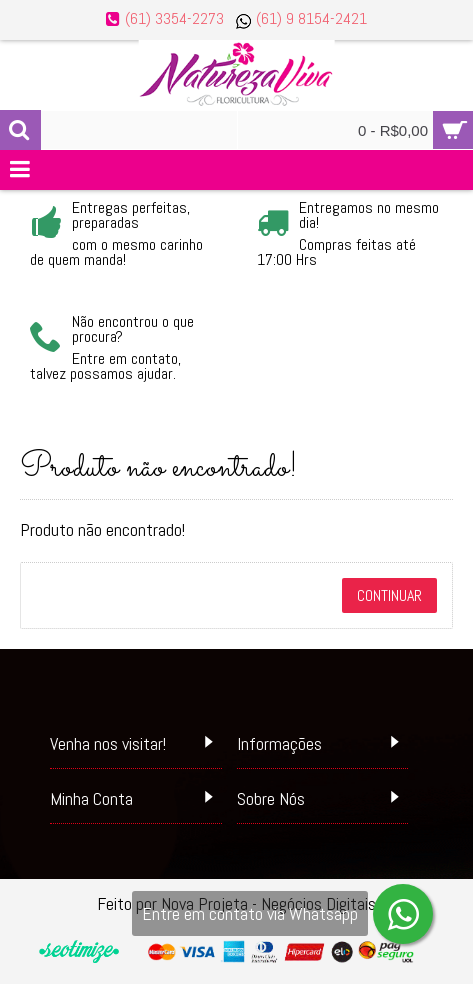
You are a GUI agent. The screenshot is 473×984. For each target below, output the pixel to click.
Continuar (389, 595)
